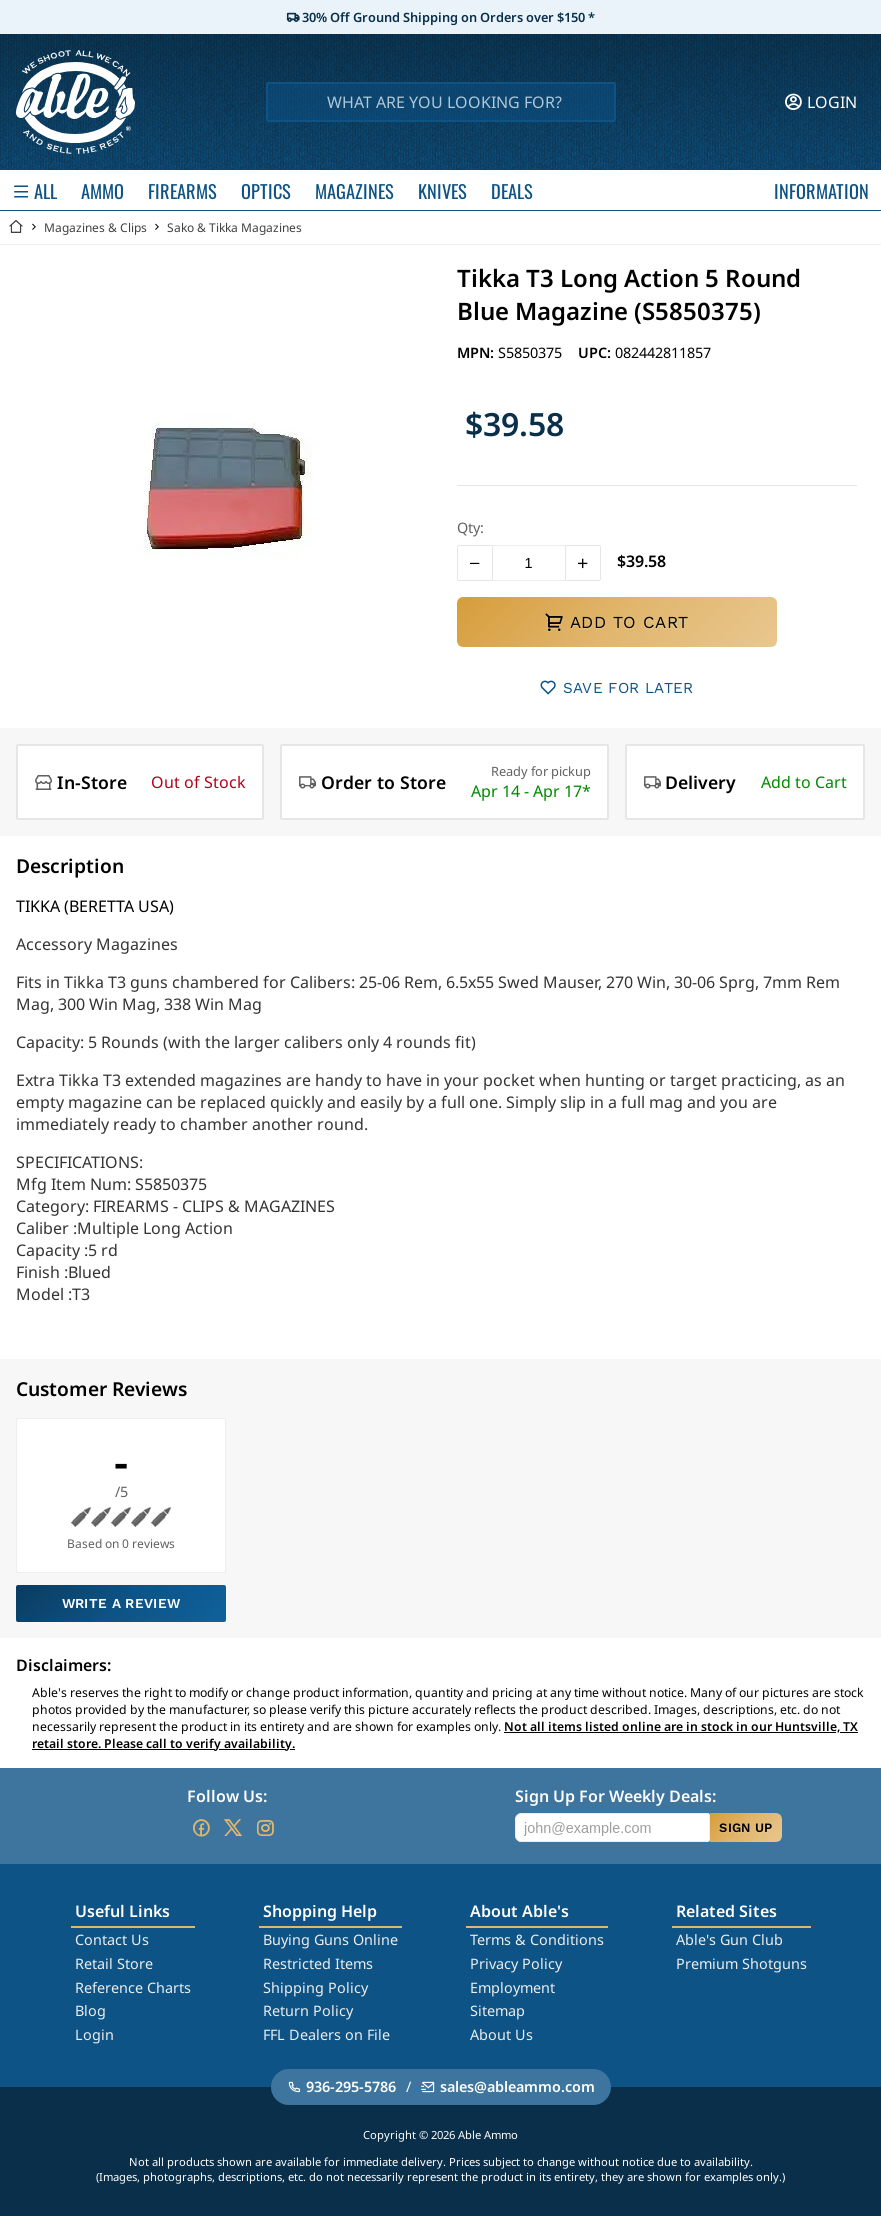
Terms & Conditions (537, 1939)
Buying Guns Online (330, 1939)
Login (94, 2034)
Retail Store (114, 1963)
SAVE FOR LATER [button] (616, 687)
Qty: (470, 527)
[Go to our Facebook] (201, 1828)
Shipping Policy (315, 1987)
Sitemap (497, 2010)
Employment (512, 1987)
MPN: (477, 352)
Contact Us (112, 1939)
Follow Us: (227, 1796)
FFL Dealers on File (326, 2034)
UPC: (596, 352)
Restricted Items (318, 1963)
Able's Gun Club (729, 1939)
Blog (90, 2010)
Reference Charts (133, 1987)
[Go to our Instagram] (265, 1828)
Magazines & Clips (95, 227)
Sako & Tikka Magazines (234, 227)
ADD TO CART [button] (616, 622)
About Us (501, 2034)
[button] (475, 563)
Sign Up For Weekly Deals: (615, 1796)
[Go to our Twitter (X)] (233, 1828)
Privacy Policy (516, 1963)
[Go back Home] (16, 227)
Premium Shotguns (741, 1963)
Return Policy (308, 2010)
